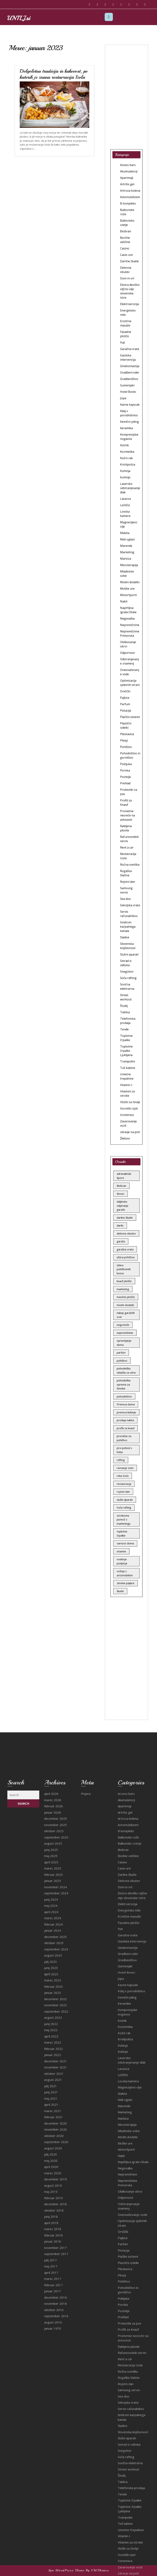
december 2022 (55, 2476)
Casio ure (126, 768)
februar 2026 (53, 2283)
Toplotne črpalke (126, 941)
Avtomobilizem (127, 756)
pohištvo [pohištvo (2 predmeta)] (125, 1011)
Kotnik (126, 810)
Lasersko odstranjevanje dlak (127, 820)
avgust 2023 (53, 2432)
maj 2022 (50, 2507)
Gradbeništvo (127, 796)
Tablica (126, 935)
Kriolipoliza (126, 814)
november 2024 (55, 2364)
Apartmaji (126, 751)
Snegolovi (126, 926)
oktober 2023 (54, 2420)
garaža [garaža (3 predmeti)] (125, 985)
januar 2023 (52, 2470)
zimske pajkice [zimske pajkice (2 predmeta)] (126, 1060)
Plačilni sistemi (127, 870)
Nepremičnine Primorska (127, 852)
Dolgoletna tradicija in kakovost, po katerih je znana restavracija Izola (54, 71)
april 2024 (51, 2389)
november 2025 (55, 2302)
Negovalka (126, 848)
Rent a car (126, 899)
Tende (126, 938)
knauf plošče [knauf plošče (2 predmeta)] (126, 994)
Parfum (126, 867)
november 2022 (55, 2482)
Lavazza (126, 822)
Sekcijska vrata (127, 911)
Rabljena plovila (126, 895)
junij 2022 (51, 2501)
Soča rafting (127, 927)
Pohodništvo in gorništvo (127, 879)
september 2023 (56, 2426)
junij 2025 (51, 2327)
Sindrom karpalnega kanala (127, 916)
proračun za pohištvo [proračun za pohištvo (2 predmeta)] (126, 1029)
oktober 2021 (54, 2551)
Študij (126, 933)
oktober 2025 (54, 2308)
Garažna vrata (127, 789)
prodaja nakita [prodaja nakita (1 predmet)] (126, 1024)
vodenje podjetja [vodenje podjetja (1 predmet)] (125, 1055)
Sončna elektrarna (126, 929)
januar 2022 (52, 2532)
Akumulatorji (127, 750)
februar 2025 (53, 2352)
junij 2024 (51, 2377)
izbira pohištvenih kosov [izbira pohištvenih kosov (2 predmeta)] (125, 991)
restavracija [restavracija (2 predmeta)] (126, 1038)
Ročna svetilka (127, 902)
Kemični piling (127, 805)
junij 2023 (51, 2445)
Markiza (126, 835)
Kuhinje (126, 817)
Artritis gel (126, 753)
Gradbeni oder (127, 794)
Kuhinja (126, 816)
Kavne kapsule (127, 801)
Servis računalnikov (127, 914)
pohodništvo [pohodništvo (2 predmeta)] (126, 1019)
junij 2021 (51, 2569)
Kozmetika (125, 2504)
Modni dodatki (127, 840)
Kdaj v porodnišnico (127, 804)
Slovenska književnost (127, 921)
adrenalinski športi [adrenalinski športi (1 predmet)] (125, 971)
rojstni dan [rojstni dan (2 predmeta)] (125, 1040)
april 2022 (51, 2513)
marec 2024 (52, 2395)
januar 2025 (52, 2358)
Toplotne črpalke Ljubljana (126, 943)
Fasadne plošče (126, 786)
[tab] (109, 17)
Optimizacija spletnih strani (127, 863)
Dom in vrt (126, 774)
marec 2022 (52, 2519)
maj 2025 (50, 2333)
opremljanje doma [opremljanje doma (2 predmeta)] (126, 1008)
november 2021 (55, 2544)
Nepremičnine (127, 850)
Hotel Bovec (126, 2450)
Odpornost (126, 856)
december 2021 (55, 2538)
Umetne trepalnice (126, 949)
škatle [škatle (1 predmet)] (125, 1062)
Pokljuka (126, 880)
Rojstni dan (126, 906)
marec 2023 (52, 2457)
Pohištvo (126, 876)
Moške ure (126, 842)
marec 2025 (52, 2345)
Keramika (124, 2481)
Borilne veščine (126, 766)
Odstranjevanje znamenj (127, 858)
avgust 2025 (53, 2321)
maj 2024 (50, 2383)
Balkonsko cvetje (126, 762)
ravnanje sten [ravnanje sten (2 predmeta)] (126, 1035)
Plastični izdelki (126, 872)
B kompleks (127, 757)
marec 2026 (52, 2277)
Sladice (126, 918)
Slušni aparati (127, 922)
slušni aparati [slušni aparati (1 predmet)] (126, 1042)
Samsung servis (126, 908)
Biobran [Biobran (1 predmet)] (125, 973)
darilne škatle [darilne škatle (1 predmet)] (126, 980)
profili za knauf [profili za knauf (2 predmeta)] (126, 1026)
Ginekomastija (127, 793)
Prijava (86, 2271)
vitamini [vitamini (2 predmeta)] (125, 1053)
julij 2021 (50, 2563)
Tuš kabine (126, 947)
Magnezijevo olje (130, 2564)
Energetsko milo (129, 2387)
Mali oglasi (126, 831)
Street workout (126, 932)
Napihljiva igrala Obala (127, 847)
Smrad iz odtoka (126, 924)
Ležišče (126, 823)
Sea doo (126, 910)
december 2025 (55, 2296)
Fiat (125, 788)
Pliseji (126, 875)
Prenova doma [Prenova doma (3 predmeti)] (126, 1021)
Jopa (126, 800)
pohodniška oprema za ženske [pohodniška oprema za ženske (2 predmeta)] (125, 1017)
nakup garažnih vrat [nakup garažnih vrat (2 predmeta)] (126, 1001)
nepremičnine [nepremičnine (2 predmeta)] (126, 1005)
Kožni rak (126, 813)
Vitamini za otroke (126, 953)
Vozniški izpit (127, 956)
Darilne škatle (127, 770)
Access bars (127, 749)
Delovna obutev (126, 772)
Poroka (126, 882)
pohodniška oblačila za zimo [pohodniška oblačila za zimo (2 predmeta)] (126, 1014)
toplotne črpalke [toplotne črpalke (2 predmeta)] (125, 1049)
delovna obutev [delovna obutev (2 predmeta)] (126, 983)
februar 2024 (53, 2401)
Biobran (126, 763)
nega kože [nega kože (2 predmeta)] (125, 1003)
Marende (126, 832)
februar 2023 (53, 2464)
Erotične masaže (126, 784)
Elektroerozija (127, 779)
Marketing (126, 834)
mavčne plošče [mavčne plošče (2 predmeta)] (126, 997)
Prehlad (126, 884)
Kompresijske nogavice (127, 809)
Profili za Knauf (126, 889)
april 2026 (51, 2271)
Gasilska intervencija (127, 791)
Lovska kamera (126, 826)
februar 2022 (53, 2526)
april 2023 (51, 2451)
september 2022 (56, 2488)
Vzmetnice (126, 957)
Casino (126, 767)
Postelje (126, 883)
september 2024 (56, 2370)
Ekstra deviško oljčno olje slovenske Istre (127, 777)
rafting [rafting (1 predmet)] (125, 1033)
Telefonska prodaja (126, 937)
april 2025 (51, 2339)
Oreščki (126, 864)
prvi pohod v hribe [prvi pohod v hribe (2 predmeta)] (126, 1031)
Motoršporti (127, 843)
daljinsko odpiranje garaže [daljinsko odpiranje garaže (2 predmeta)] (125, 977)
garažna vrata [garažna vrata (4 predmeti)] (126, 987)
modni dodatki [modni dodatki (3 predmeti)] (126, 999)
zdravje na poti (127, 961)
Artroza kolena (127, 754)
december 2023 (55, 2414)
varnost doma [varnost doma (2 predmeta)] (126, 1051)
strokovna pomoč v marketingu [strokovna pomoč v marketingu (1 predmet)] (125, 1046)
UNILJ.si (18, 18)
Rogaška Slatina (126, 905)
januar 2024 (52, 2408)
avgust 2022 (53, 2495)
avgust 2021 (53, 2557)
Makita (122, 2571)
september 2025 (56, 2314)
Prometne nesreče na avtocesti (126, 892)
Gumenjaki (126, 797)
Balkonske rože (128, 2314)
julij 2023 (50, 2439)
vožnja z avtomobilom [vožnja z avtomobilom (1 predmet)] (126, 1058)
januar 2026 (52, 2290)
